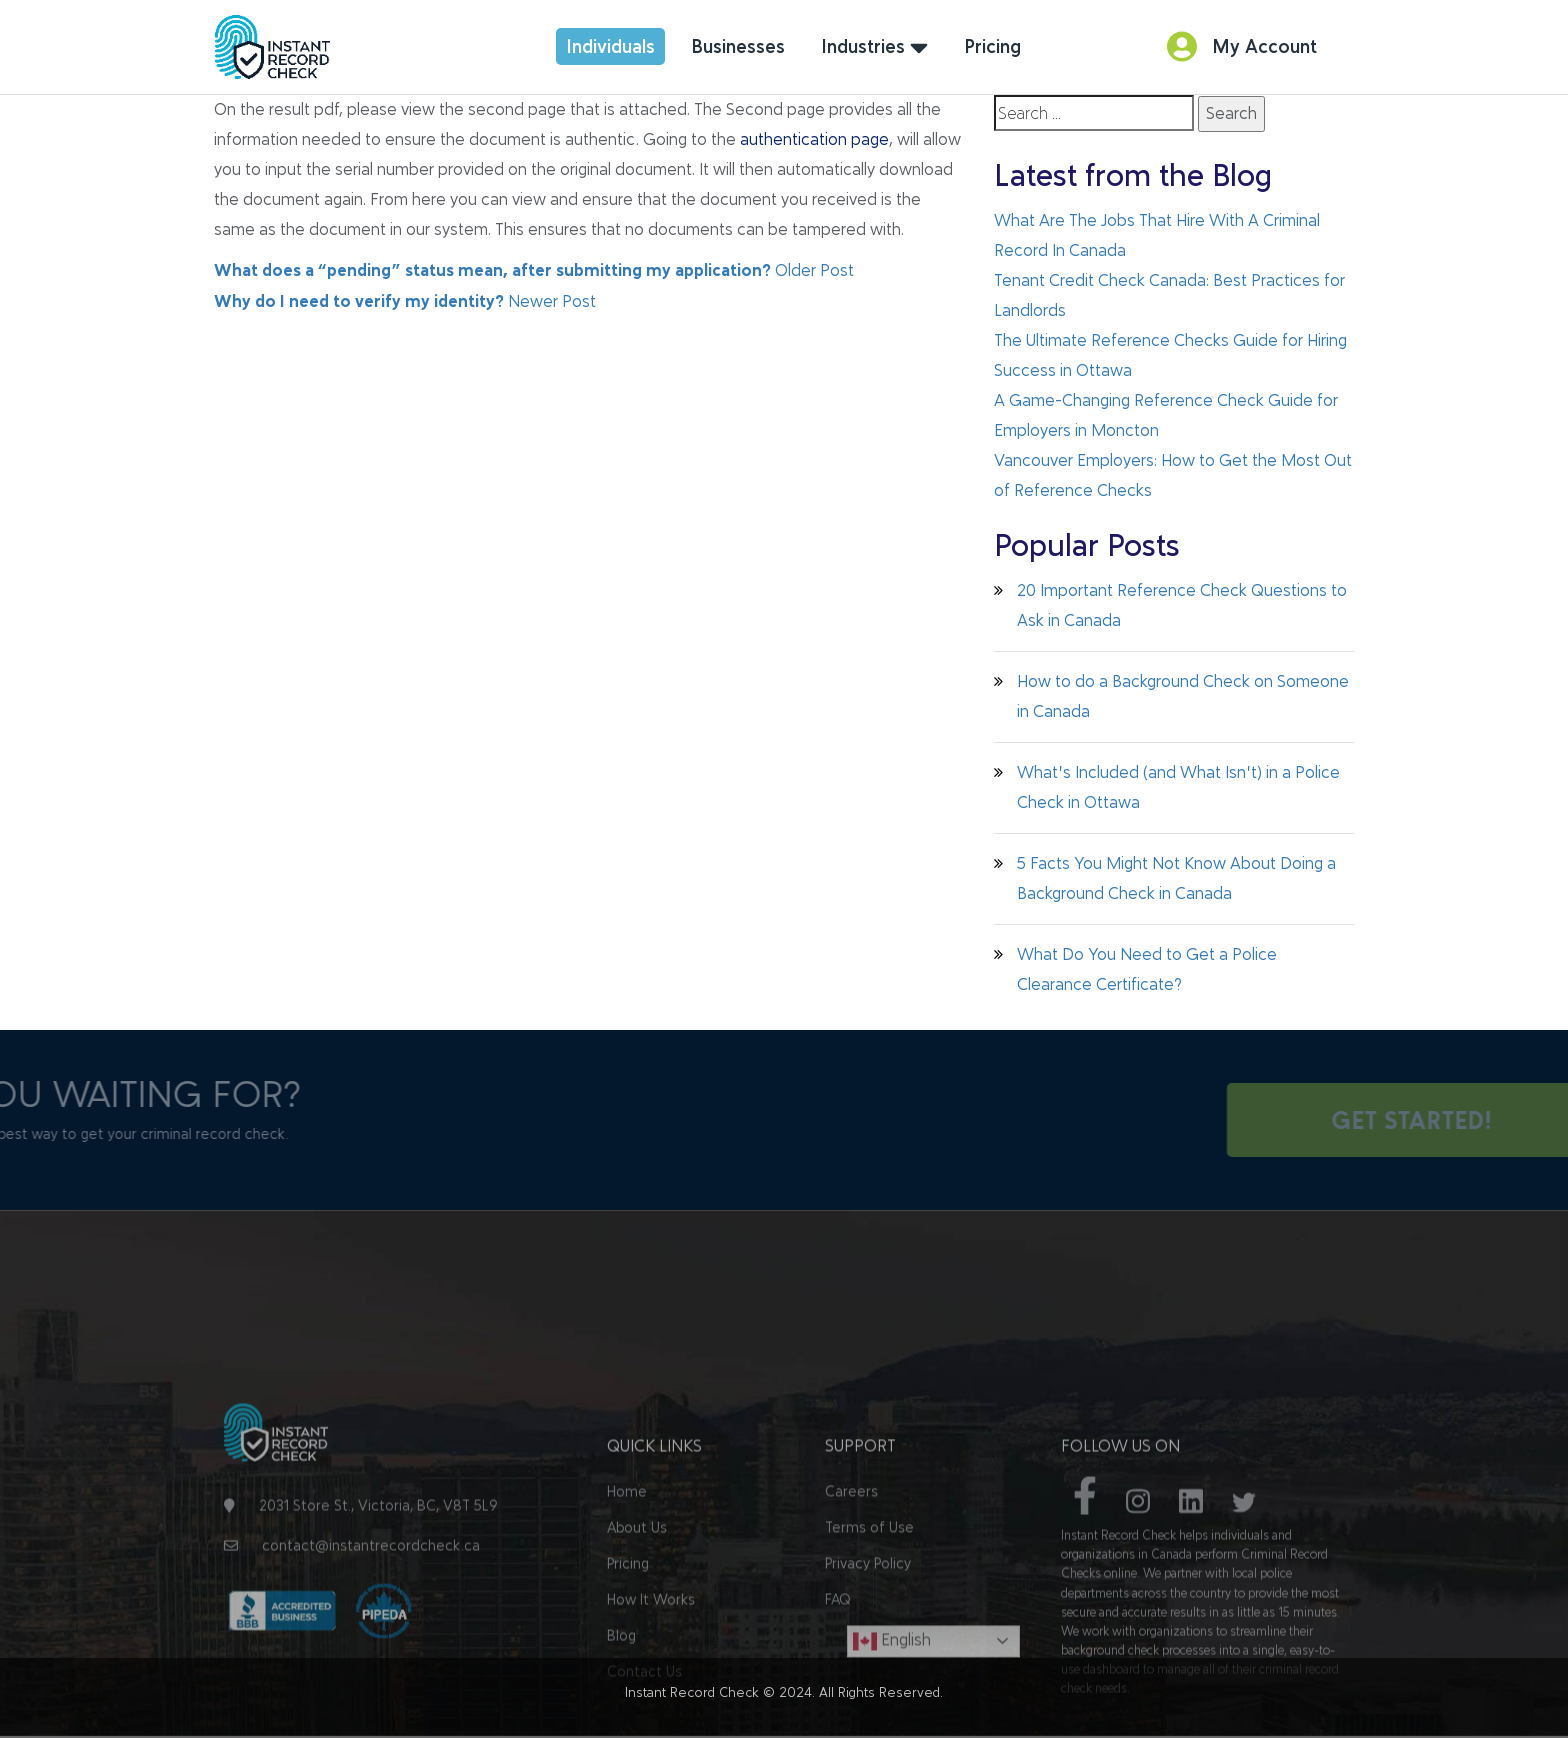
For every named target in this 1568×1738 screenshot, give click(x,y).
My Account (1264, 46)
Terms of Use (869, 1624)
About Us (637, 1624)
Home (627, 1588)
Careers (851, 1588)
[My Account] (1182, 46)
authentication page (814, 139)
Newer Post (405, 301)
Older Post (534, 270)
